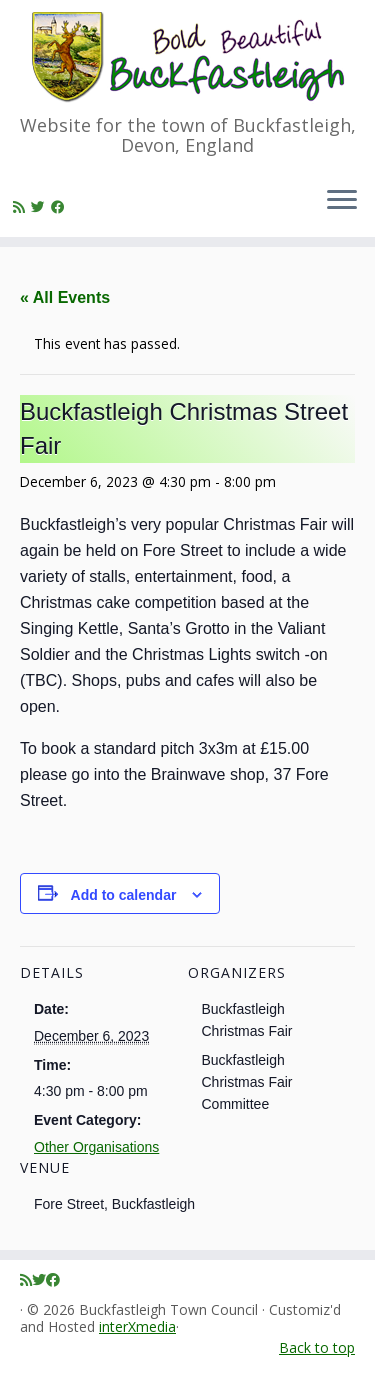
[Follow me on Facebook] (61, 206)
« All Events (65, 297)
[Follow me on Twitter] (41, 206)
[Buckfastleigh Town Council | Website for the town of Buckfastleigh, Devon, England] (187, 57)
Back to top (317, 1347)
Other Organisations (96, 1147)
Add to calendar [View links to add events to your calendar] (124, 895)
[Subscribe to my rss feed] (22, 206)
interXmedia (137, 1327)
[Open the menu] (342, 201)
